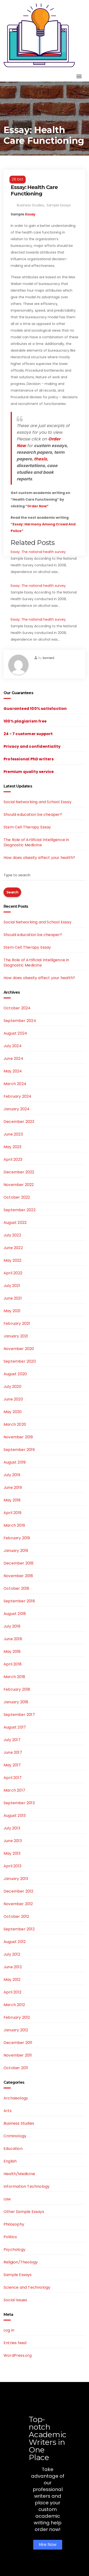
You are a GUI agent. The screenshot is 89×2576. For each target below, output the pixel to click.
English (10, 2161)
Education (13, 2148)
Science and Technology (27, 2287)
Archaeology (16, 2098)
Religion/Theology (21, 2262)
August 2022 (15, 1222)
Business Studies (30, 205)
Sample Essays (59, 205)
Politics (10, 2237)
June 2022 (13, 1248)
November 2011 (18, 2055)
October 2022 (17, 1197)
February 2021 (17, 1323)
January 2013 (16, 1878)
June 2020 (13, 1399)
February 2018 (17, 1689)
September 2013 (19, 1803)
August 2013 (15, 1815)
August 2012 (15, 1941)
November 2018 (18, 1576)
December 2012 (18, 1891)
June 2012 (13, 1967)
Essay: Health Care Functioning (34, 190)
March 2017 (14, 1790)
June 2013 (13, 1841)
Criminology (15, 2136)
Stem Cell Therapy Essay (27, 827)
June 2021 (13, 1298)
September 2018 (19, 1601)
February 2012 (17, 2017)
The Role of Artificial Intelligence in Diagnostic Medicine (36, 842)
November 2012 (18, 1904)
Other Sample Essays (24, 2211)
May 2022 (13, 1260)
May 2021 (12, 1311)
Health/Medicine (19, 2174)
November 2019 (18, 1437)
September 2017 (19, 1714)
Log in (9, 2330)
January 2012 (16, 2030)
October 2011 (16, 2068)
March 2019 (14, 1525)
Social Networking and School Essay (37, 802)
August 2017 (15, 1727)
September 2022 (20, 1210)
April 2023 (13, 1159)
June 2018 (13, 1639)
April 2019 (12, 1512)
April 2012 (12, 1992)
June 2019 (13, 1487)
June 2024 (13, 1058)
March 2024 (15, 1083)
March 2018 (14, 1676)
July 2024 (13, 1046)
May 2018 (12, 1651)
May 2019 (12, 1500)
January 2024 (16, 1109)
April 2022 (13, 1273)
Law (7, 2199)
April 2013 (12, 1866)
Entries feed (15, 2343)
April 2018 (13, 1664)
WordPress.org (18, 2355)
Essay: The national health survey (38, 551)
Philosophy (14, 2224)
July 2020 (12, 1386)
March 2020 (15, 1424)
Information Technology (27, 2186)
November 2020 (19, 1348)
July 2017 (12, 1740)
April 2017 (13, 1777)
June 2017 (13, 1752)
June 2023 (13, 1134)
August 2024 (15, 1033)
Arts (8, 2110)
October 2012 (16, 1916)
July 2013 (12, 1828)
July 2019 (12, 1475)
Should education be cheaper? (33, 814)
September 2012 (19, 1929)
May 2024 (13, 1071)
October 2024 (17, 1008)
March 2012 (14, 2005)
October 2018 (16, 1588)
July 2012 (12, 1954)
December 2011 (18, 2042)
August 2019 (15, 1462)
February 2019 (17, 1538)
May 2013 (12, 1853)
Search (12, 892)
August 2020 (15, 1374)
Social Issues (15, 2300)
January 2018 (16, 1702)
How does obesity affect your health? (39, 857)
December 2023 (19, 1121)
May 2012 (12, 1979)
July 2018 (12, 1626)
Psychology (14, 2249)
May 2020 (13, 1412)
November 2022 (19, 1184)
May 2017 (12, 1765)
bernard (48, 658)
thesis (40, 459)
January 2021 (16, 1336)
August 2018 (15, 1613)
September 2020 (20, 1361)
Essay (30, 214)
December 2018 (19, 1563)
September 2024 (20, 1020)
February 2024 (18, 1096)
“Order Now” (37, 506)
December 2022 (19, 1172)
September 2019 (19, 1449)
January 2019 (16, 1550)
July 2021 (12, 1285)
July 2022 (12, 1235)
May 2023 (13, 1147)
